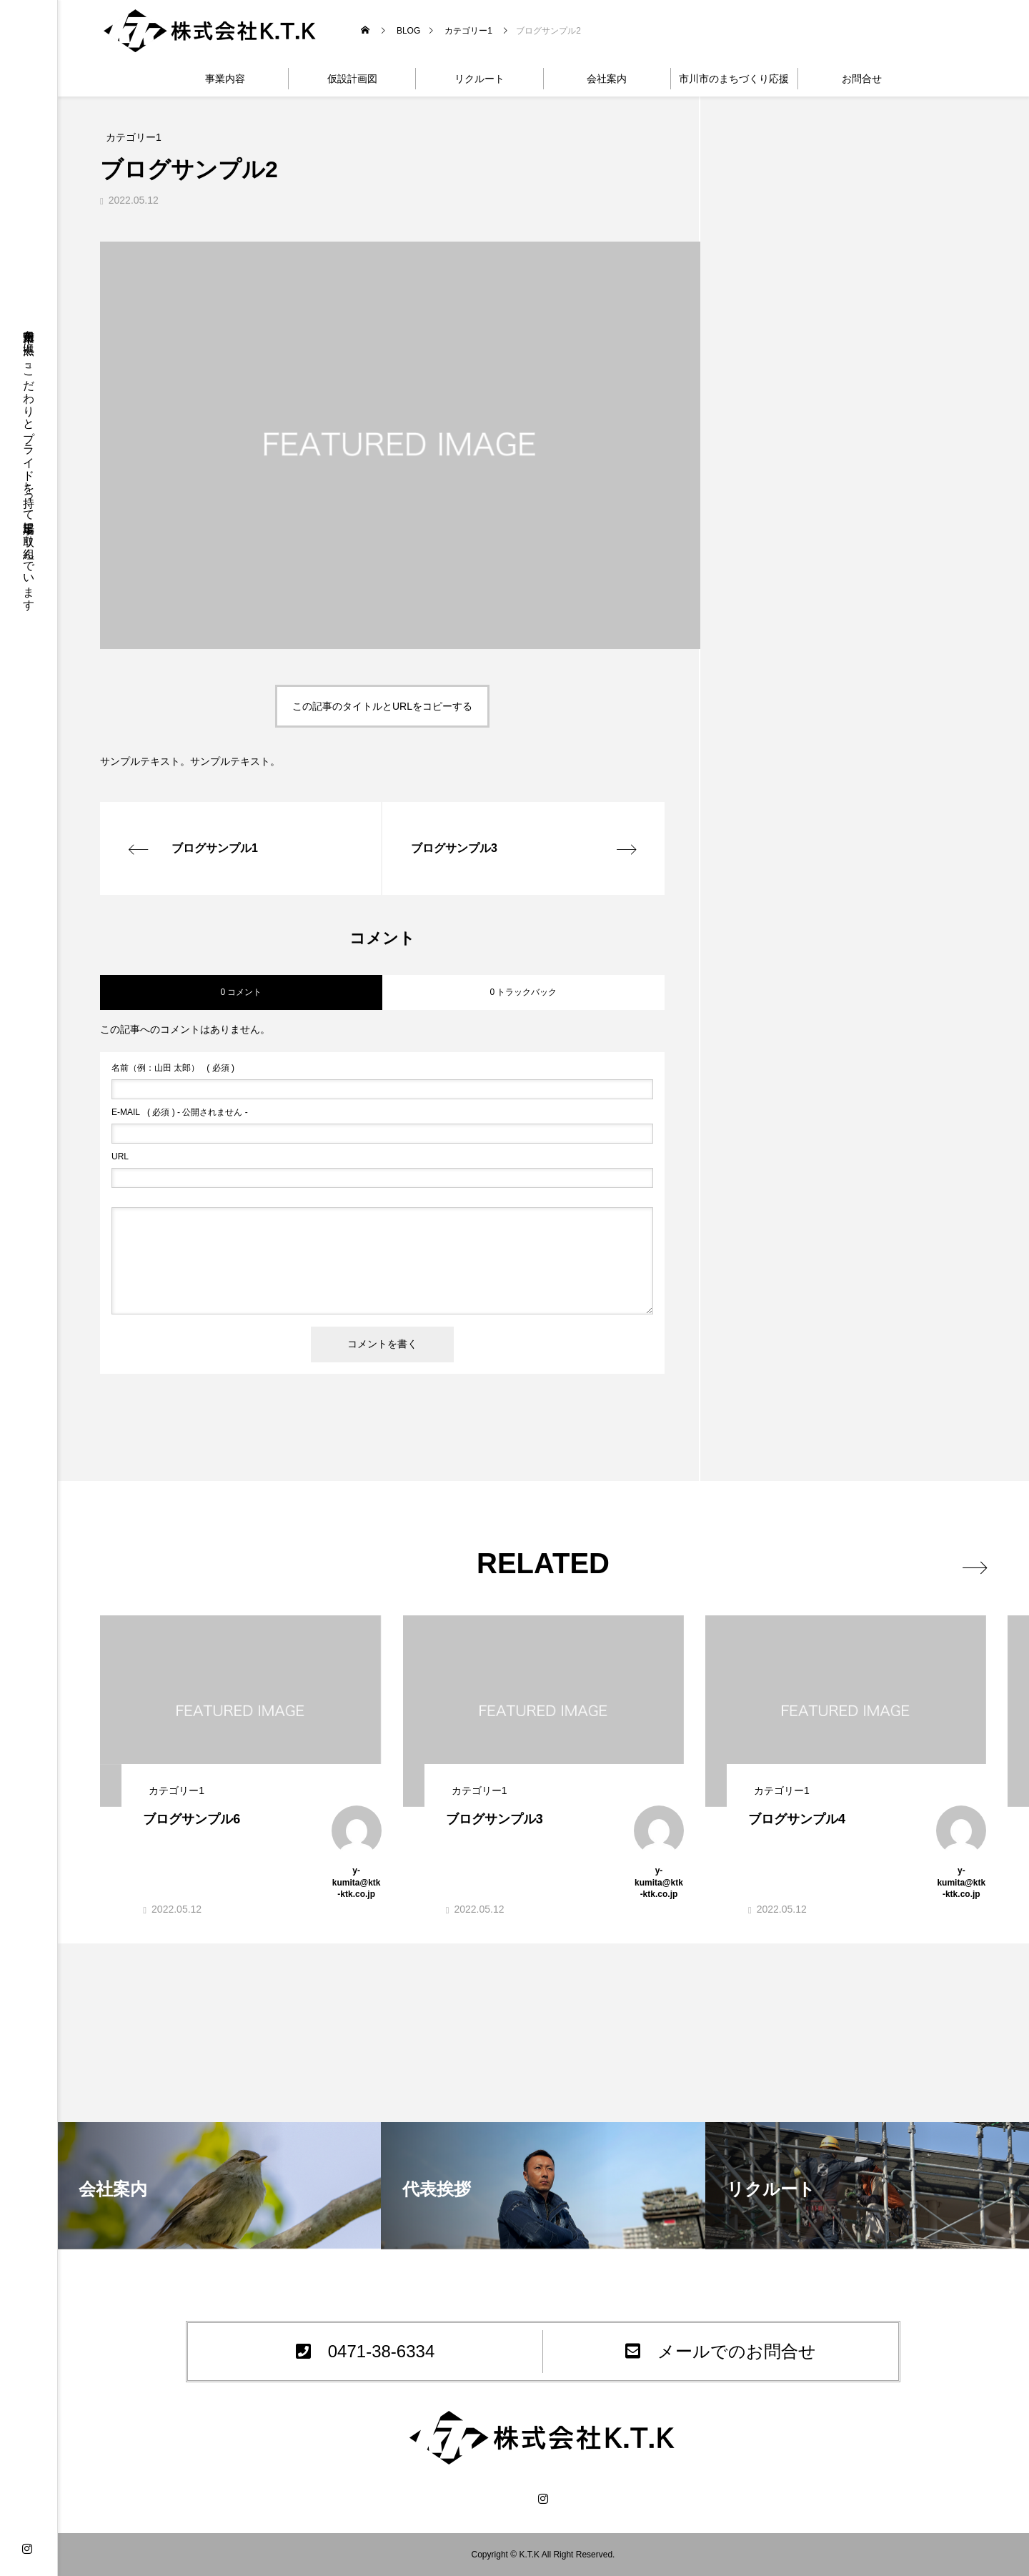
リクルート (479, 78)
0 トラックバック (523, 992)
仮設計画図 (352, 78)
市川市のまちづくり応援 (734, 78)
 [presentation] (970, 1565)
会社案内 (607, 78)
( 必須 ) (172, 1068)
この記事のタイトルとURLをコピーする (382, 706)
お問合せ (862, 78)
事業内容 (225, 78)
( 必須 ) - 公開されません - (179, 1112)
